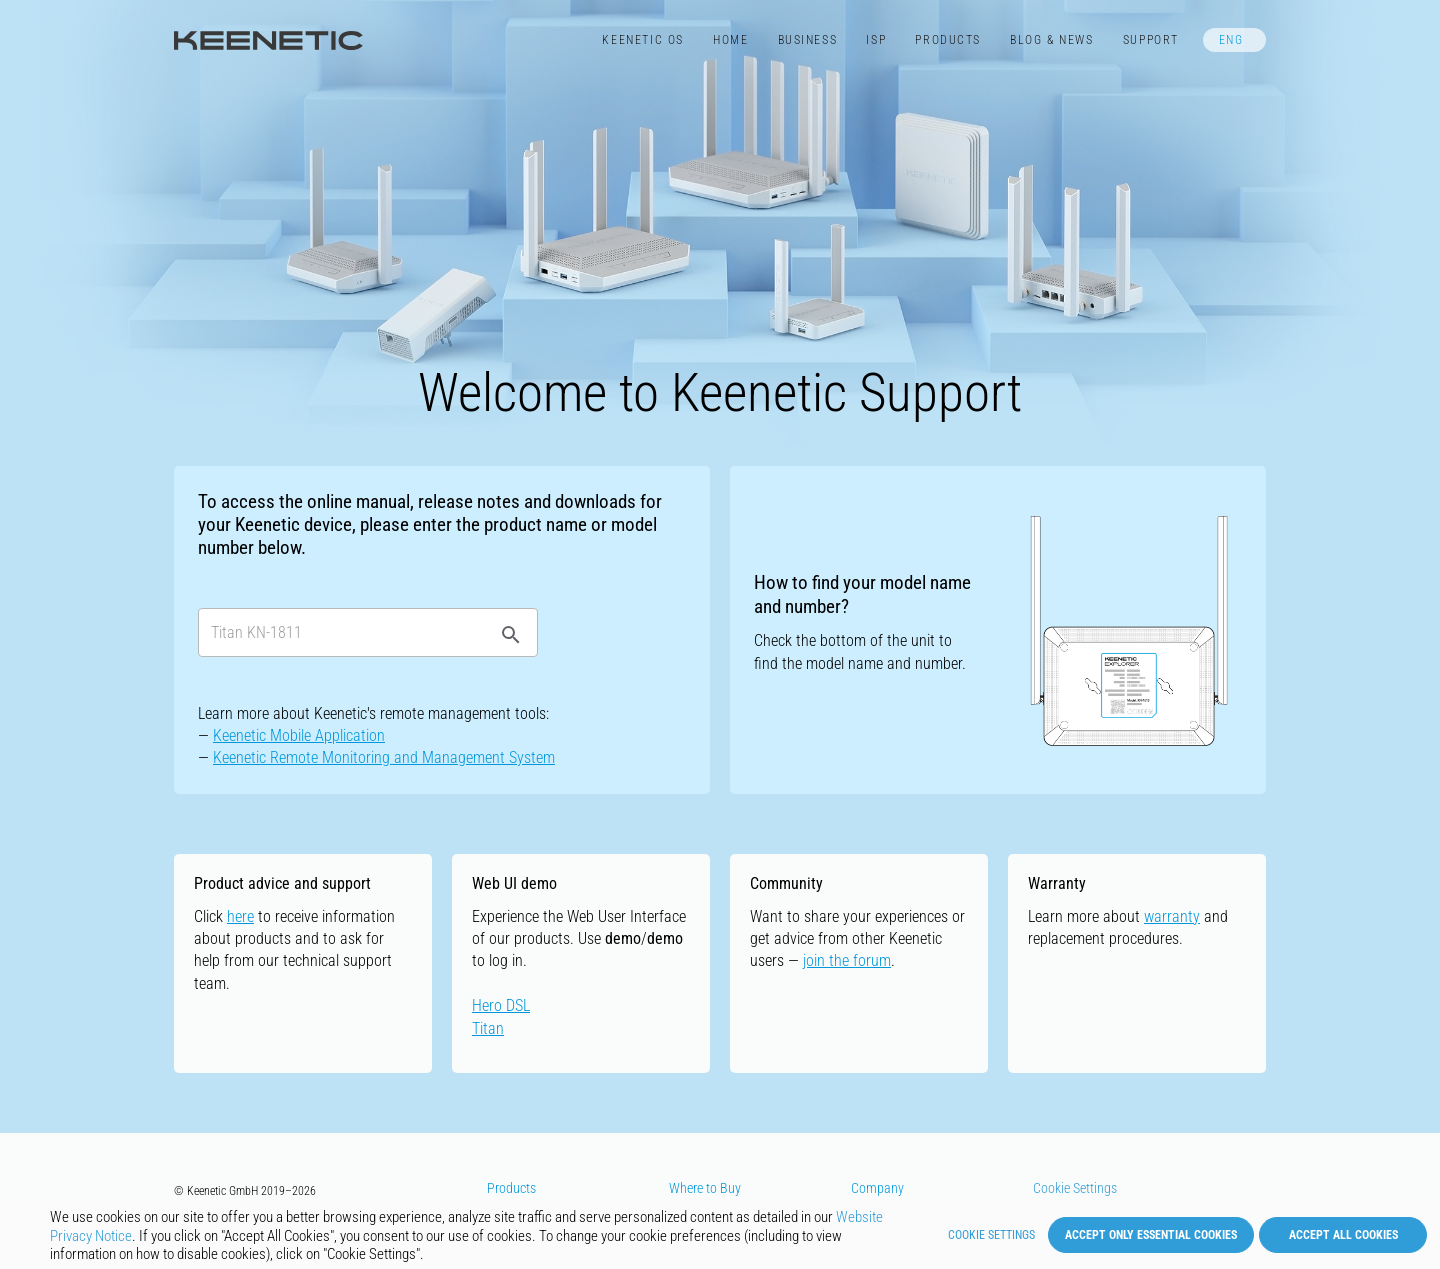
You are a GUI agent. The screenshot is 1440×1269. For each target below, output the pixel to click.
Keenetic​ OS (642, 40)
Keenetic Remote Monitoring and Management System (384, 757)
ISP (876, 40)
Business (808, 40)
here (240, 916)
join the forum (847, 960)
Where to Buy (705, 1188)
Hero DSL (501, 1005)
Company (877, 1188)
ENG (1231, 40)
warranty (1172, 916)
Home (730, 40)
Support (1151, 40)
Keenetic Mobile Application (299, 735)
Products (948, 40)
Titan (488, 1028)
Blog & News (1051, 40)
